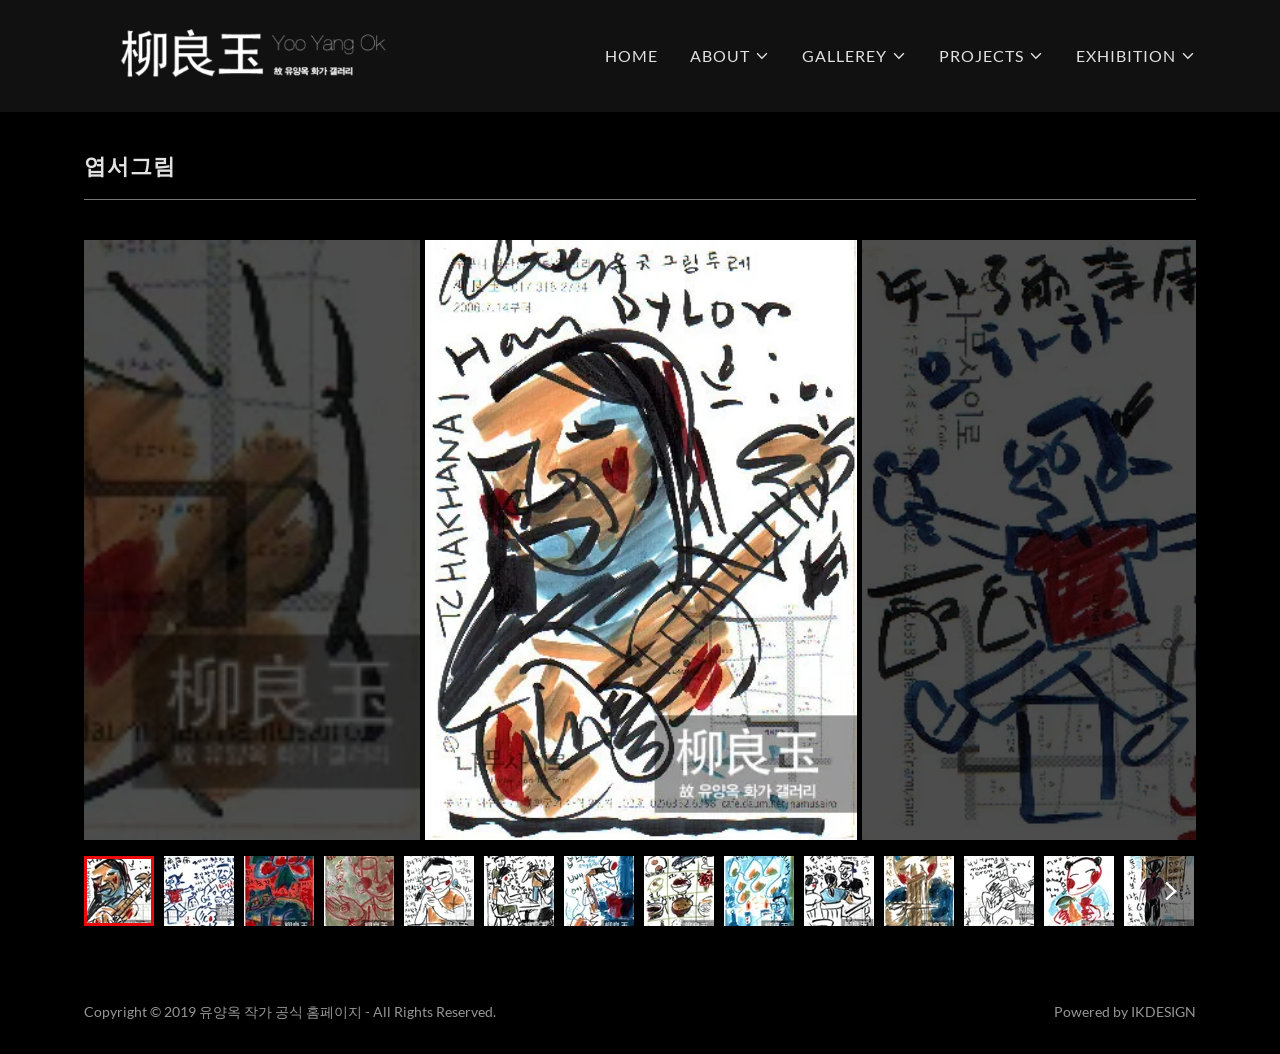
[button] (730, 56)
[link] (251, 53)
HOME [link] (631, 55)
